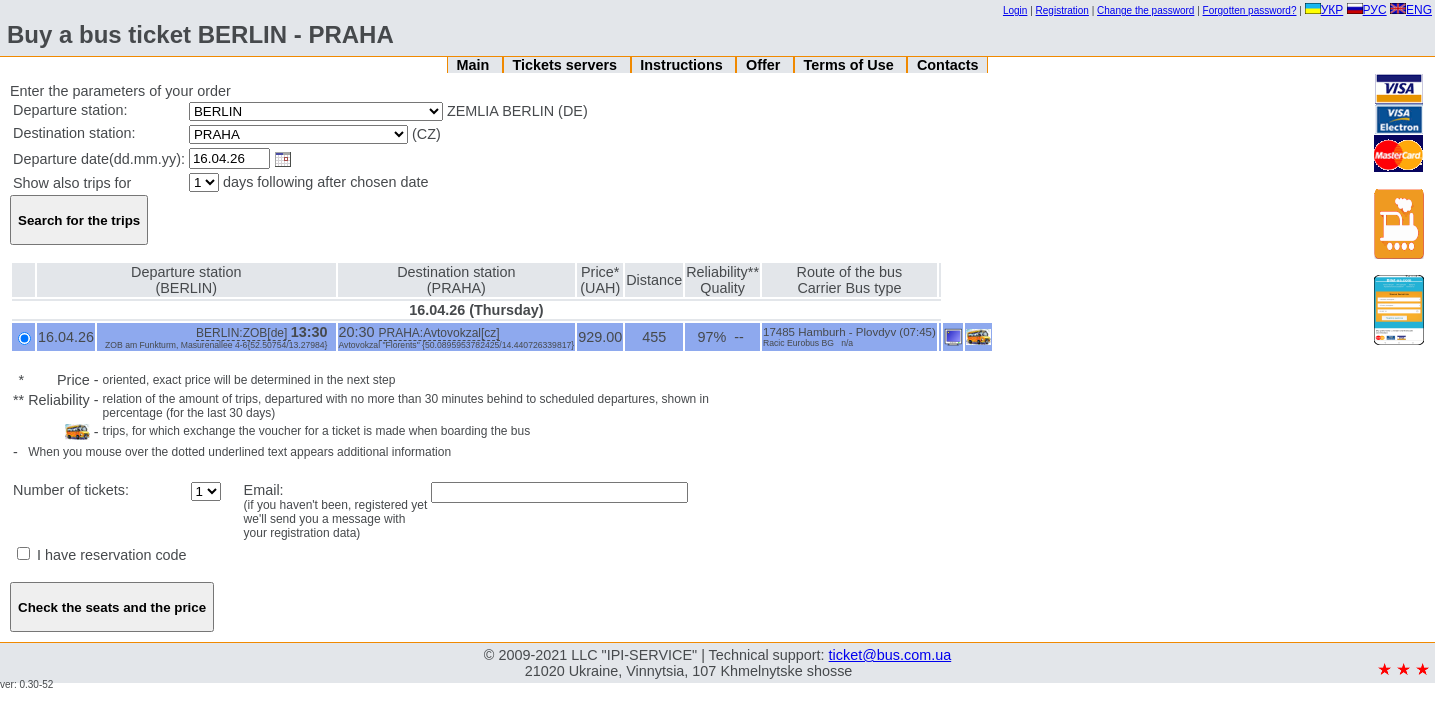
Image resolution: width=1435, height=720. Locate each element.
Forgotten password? (1250, 10)
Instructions (683, 65)
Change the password (1145, 10)
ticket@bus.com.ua (890, 655)
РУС (1367, 10)
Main (474, 65)
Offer (765, 65)
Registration (1062, 10)
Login (1015, 10)
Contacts (948, 65)
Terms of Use (851, 65)
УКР (1324, 10)
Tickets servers (567, 65)
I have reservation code (102, 555)
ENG (1411, 10)
